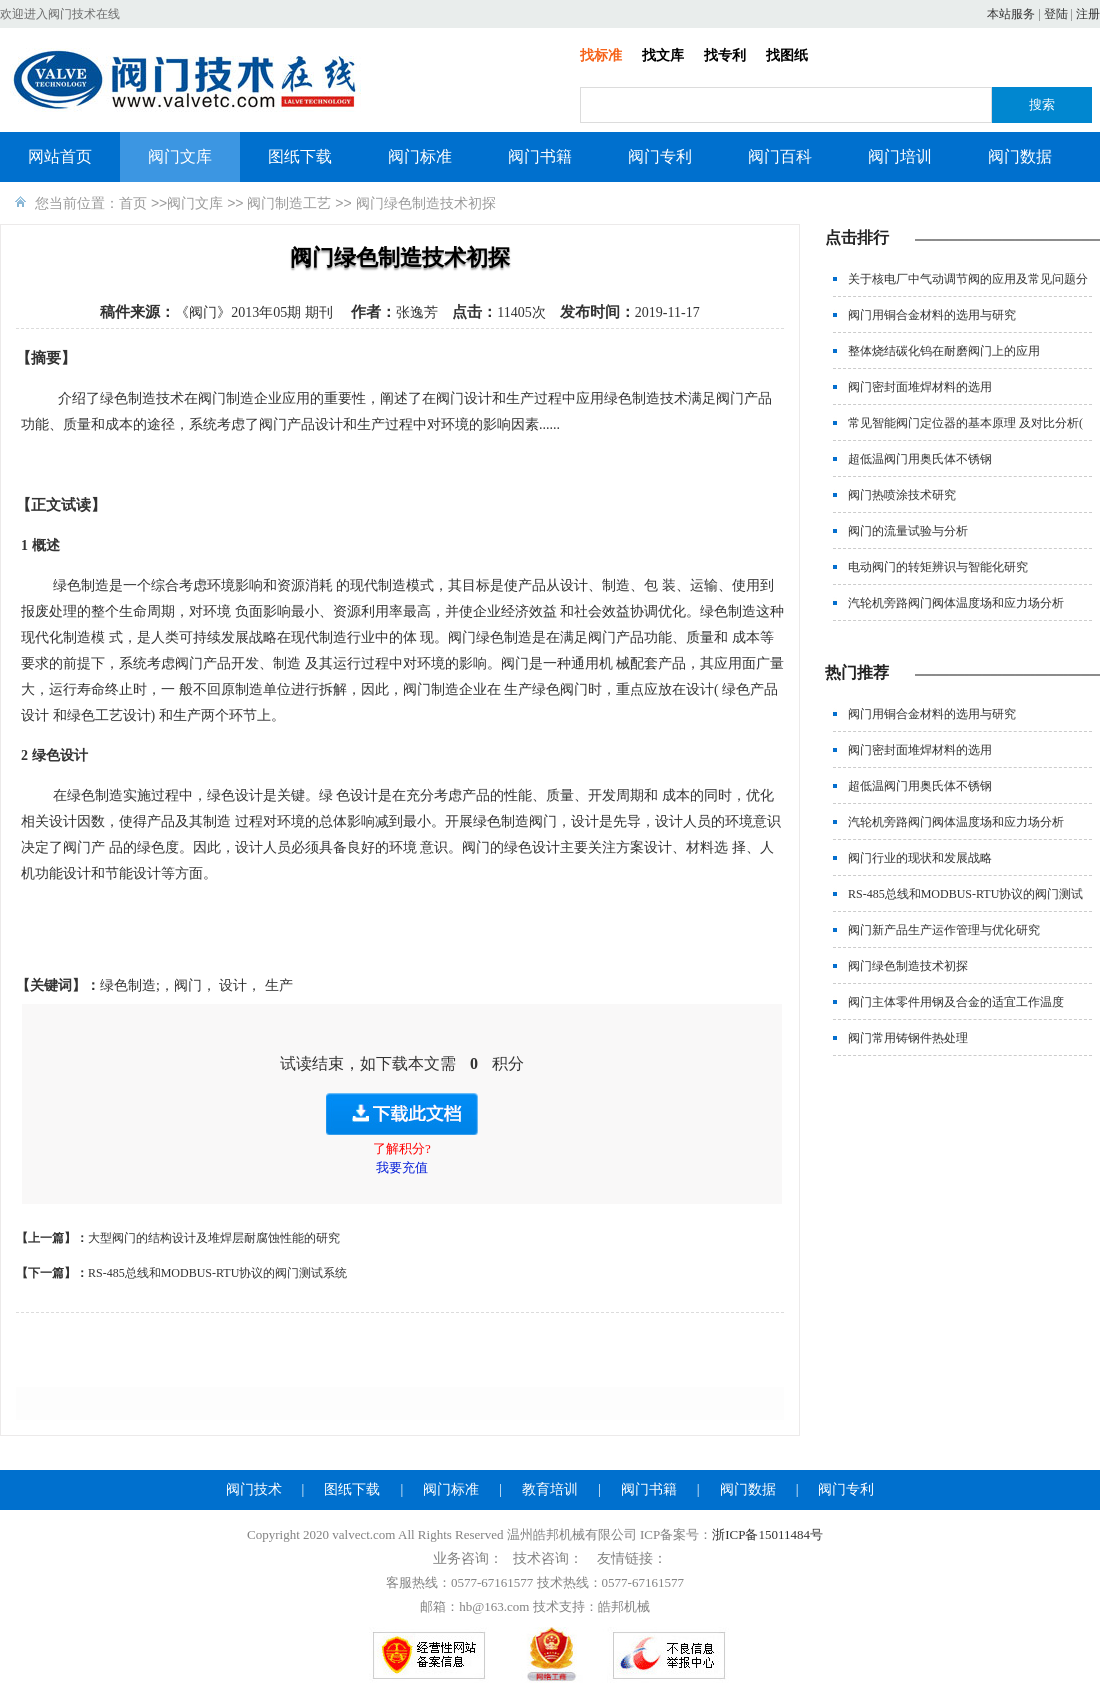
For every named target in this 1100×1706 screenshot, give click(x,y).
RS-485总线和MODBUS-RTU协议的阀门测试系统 (217, 1273)
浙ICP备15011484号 (767, 1534)
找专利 (725, 55)
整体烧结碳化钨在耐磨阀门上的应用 (944, 351)
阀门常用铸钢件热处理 (908, 1038)
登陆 (1056, 14)
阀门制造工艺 (289, 203)
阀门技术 (254, 1489)
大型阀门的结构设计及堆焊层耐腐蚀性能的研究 (214, 1238)
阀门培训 (900, 156)
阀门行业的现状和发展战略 (920, 858)
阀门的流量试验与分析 (908, 531)
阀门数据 (1020, 156)
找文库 (663, 55)
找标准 (601, 55)
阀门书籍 (540, 156)
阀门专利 (660, 156)
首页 (133, 203)
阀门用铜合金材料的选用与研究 (932, 315)
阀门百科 (780, 156)
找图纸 (787, 55)
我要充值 (402, 1167)
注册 (1088, 14)
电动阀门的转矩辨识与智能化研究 (938, 567)
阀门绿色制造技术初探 (908, 966)
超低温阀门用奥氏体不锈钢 (920, 459)
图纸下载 (300, 156)
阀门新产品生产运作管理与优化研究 (944, 930)
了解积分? (402, 1148)
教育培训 (550, 1489)
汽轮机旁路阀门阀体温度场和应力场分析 (956, 603)
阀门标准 (420, 156)
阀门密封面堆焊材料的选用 (920, 387)
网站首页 (60, 156)
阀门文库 (180, 156)
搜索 (1042, 104)
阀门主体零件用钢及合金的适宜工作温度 (956, 1002)
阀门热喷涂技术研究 (902, 495)
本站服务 (1011, 14)
